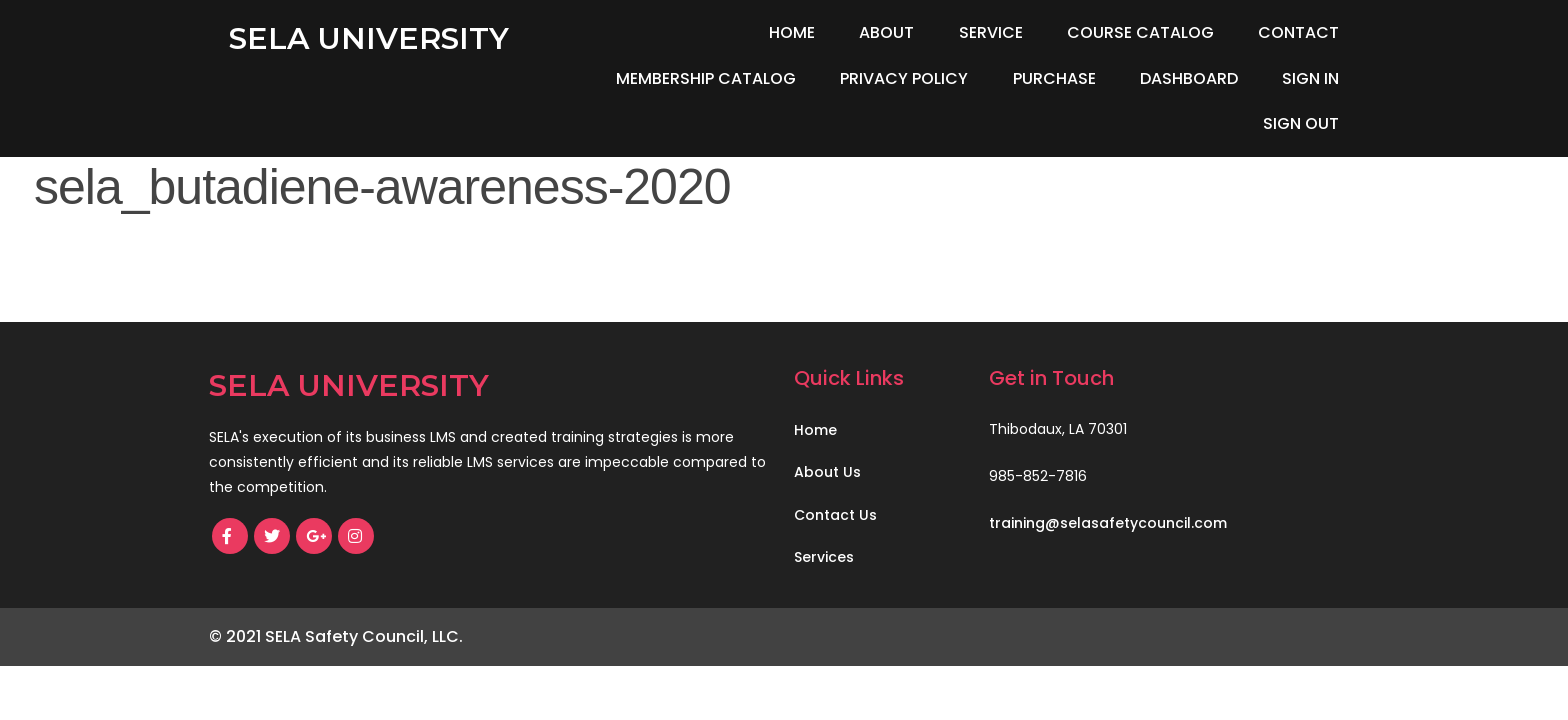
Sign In (1310, 78)
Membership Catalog (706, 78)
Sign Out (1301, 123)
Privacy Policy (904, 78)
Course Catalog (1140, 32)
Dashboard (1189, 78)
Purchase (1054, 78)
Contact (1298, 32)
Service (991, 32)
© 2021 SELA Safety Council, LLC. (336, 636)
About (886, 32)
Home (792, 32)
